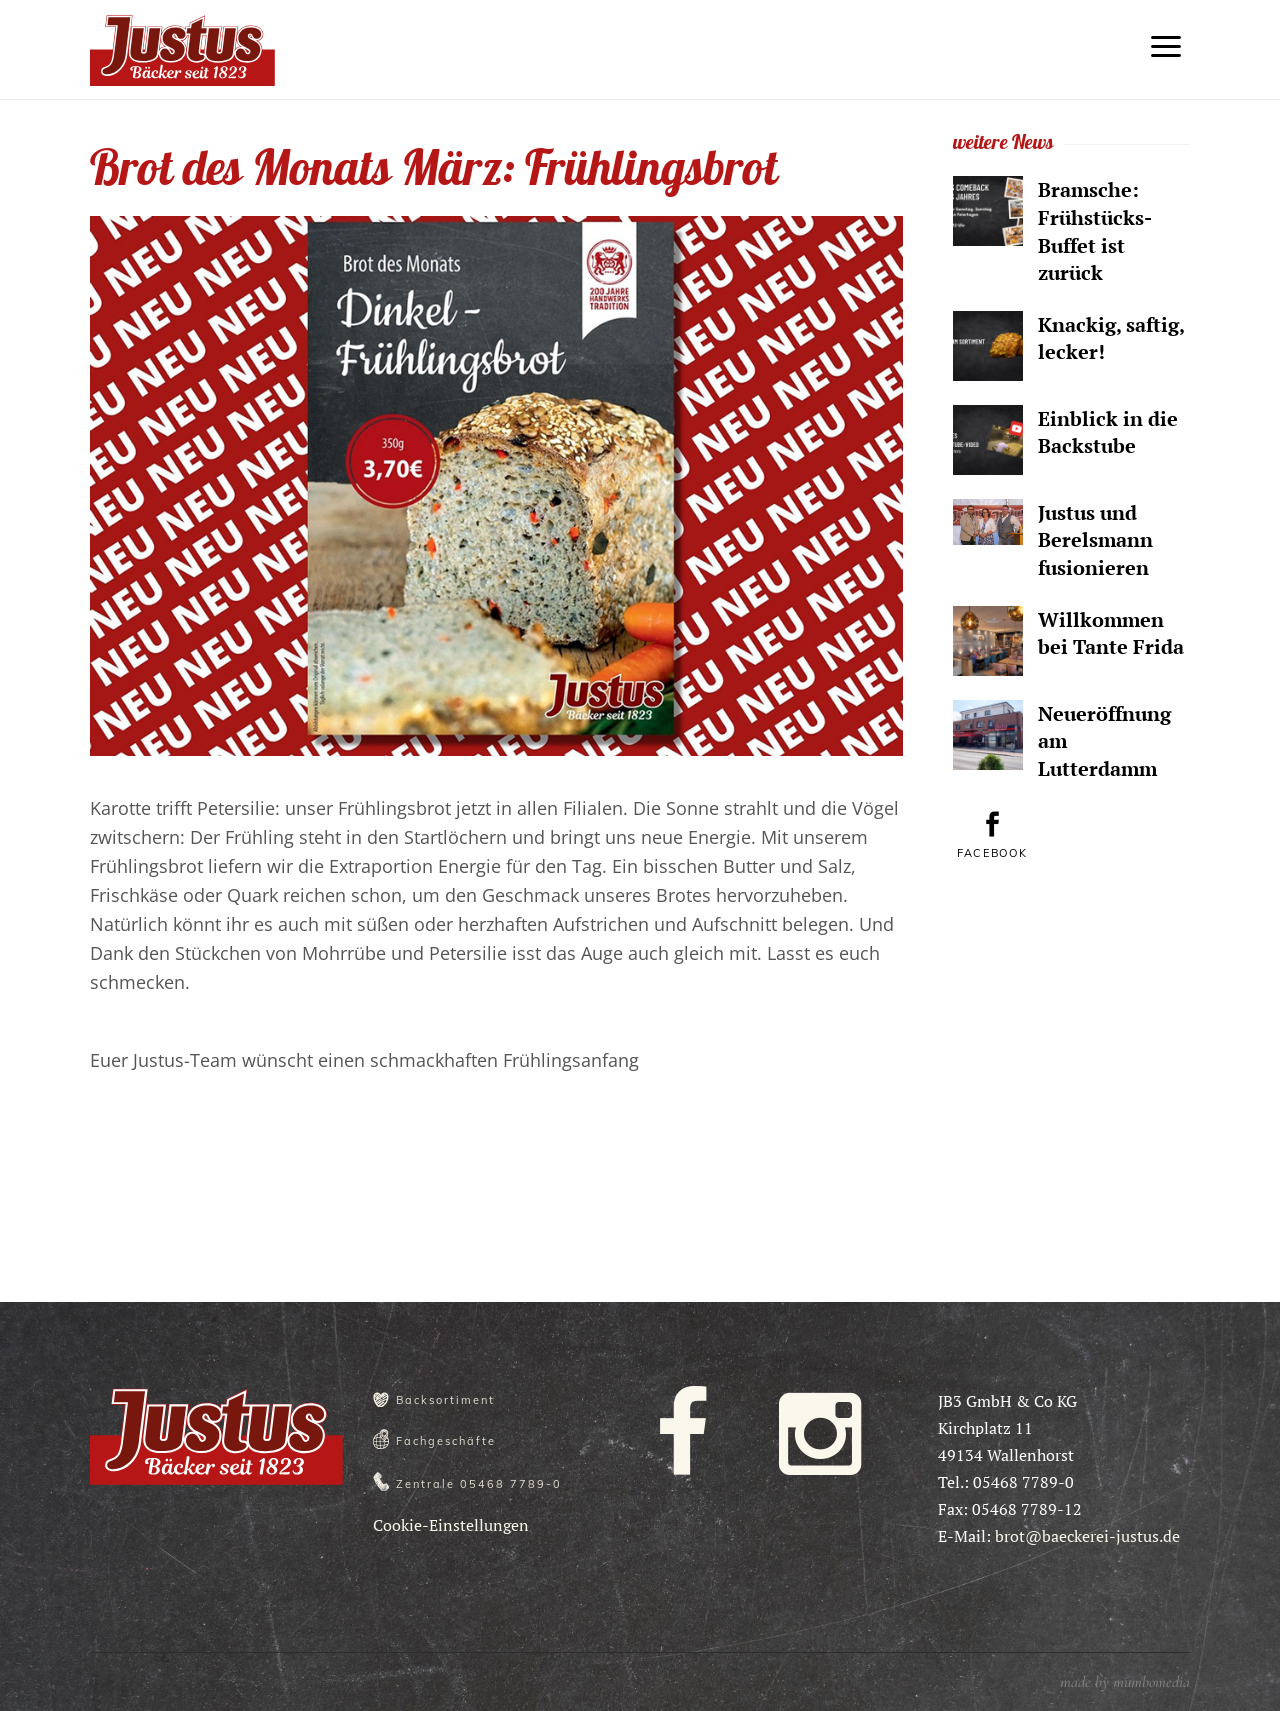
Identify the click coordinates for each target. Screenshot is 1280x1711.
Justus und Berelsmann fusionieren (1095, 540)
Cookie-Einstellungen (451, 1525)
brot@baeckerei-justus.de (1087, 1536)
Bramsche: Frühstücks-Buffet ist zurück (1095, 231)
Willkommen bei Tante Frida (1111, 633)
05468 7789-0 (511, 1484)
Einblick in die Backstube (1108, 432)
